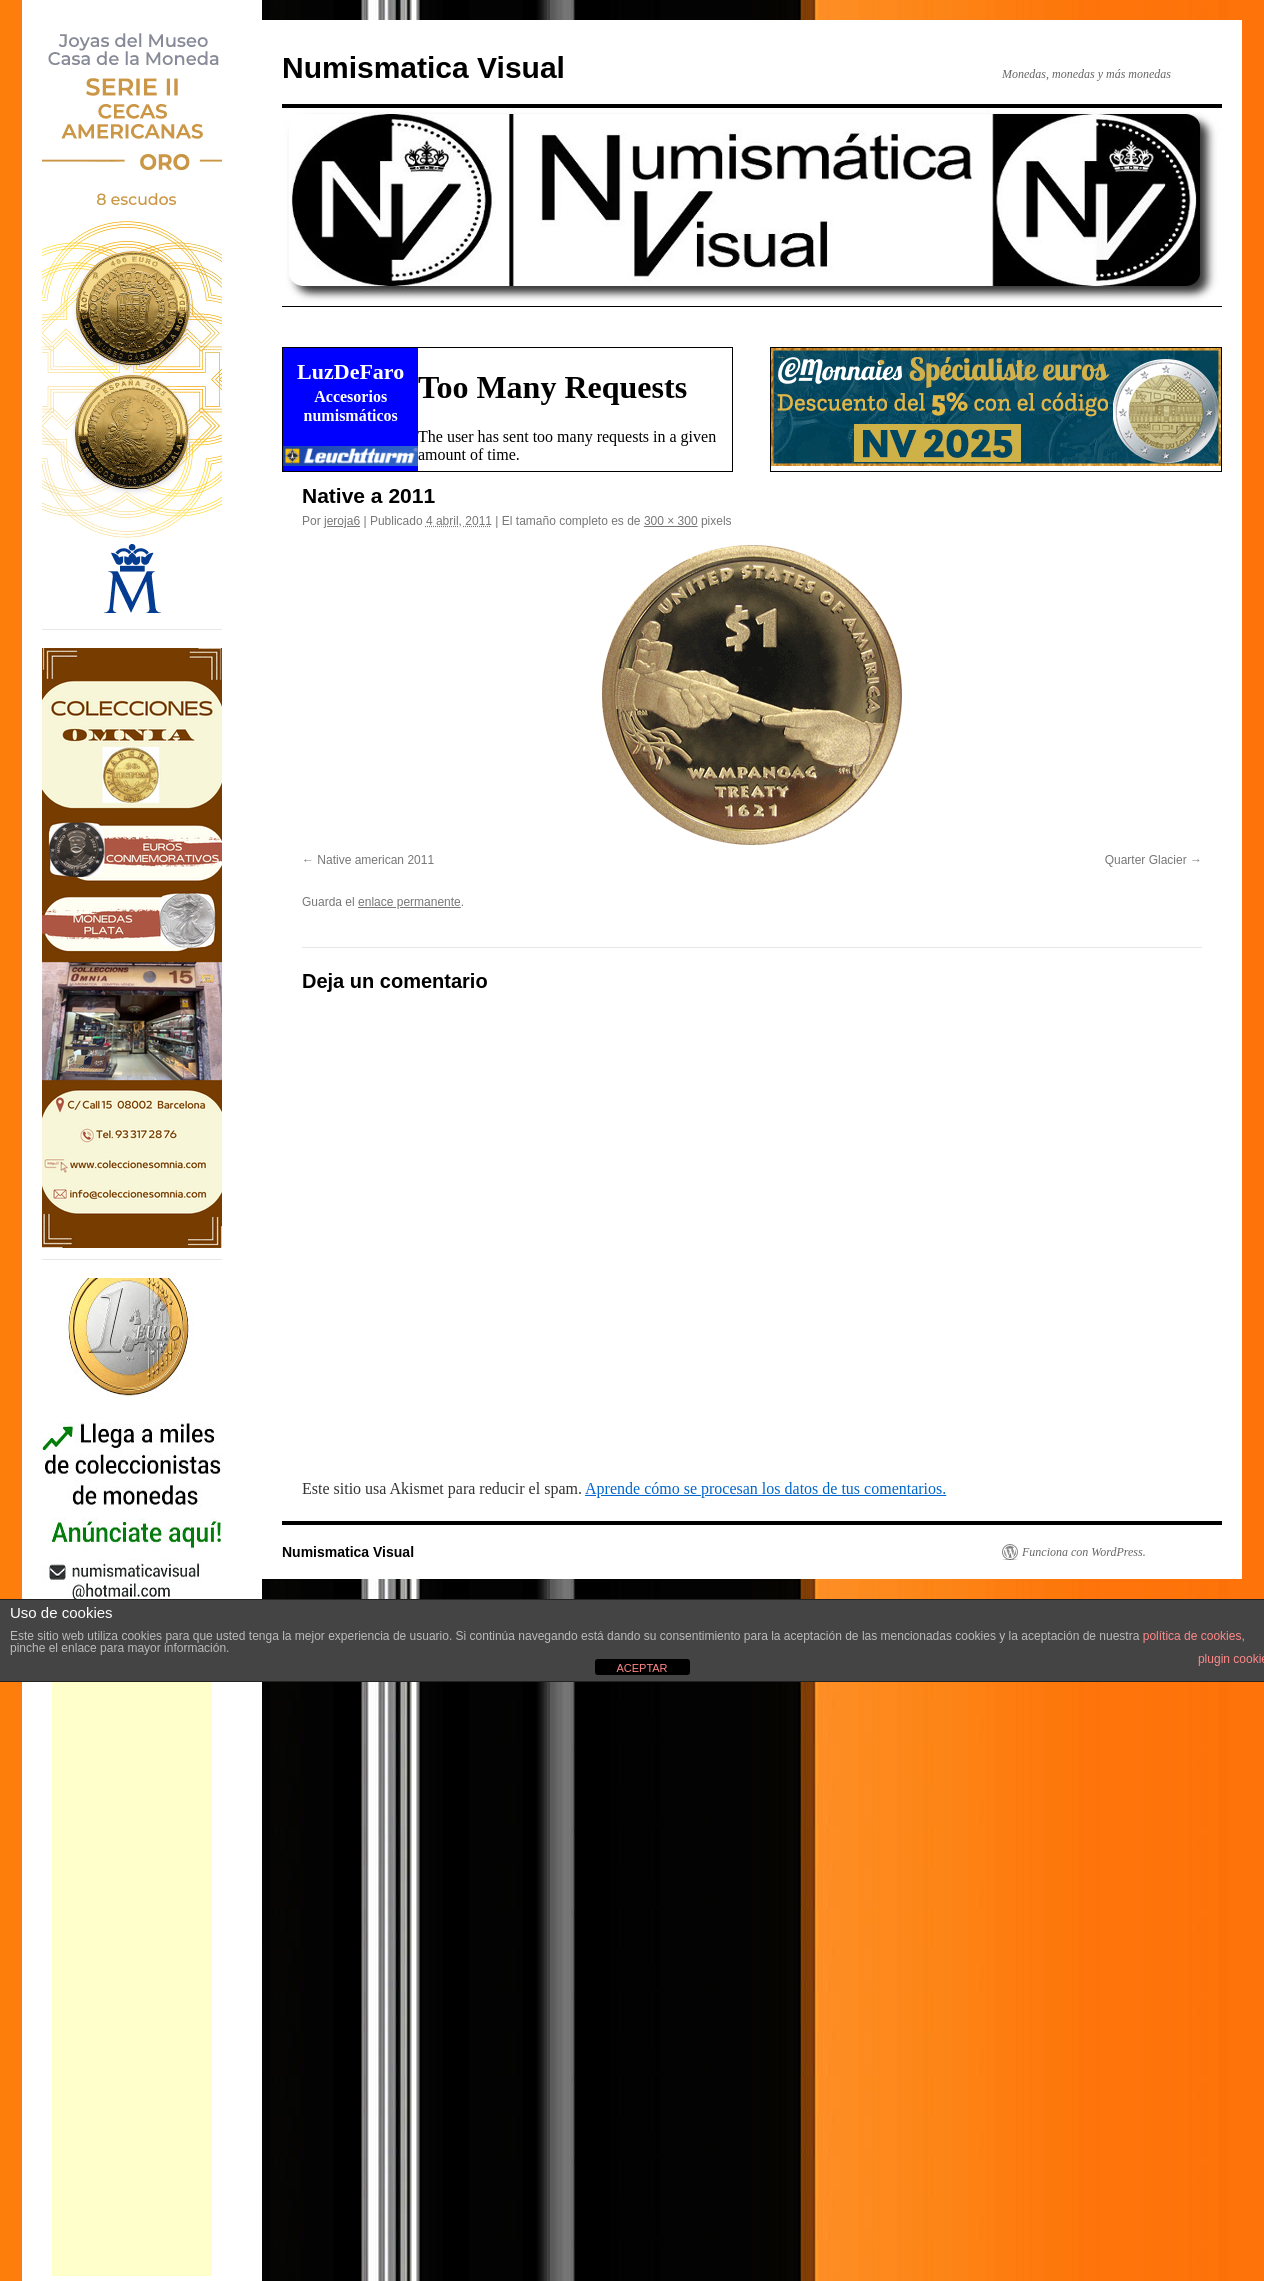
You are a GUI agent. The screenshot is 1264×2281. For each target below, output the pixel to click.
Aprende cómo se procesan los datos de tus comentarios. (765, 1488)
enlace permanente (409, 902)
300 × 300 (671, 521)
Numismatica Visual (423, 67)
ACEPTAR (641, 1668)
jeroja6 (342, 521)
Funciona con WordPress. (1084, 1552)
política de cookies (1192, 1636)
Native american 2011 (375, 860)
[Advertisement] (132, 1976)
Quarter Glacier (1146, 860)
